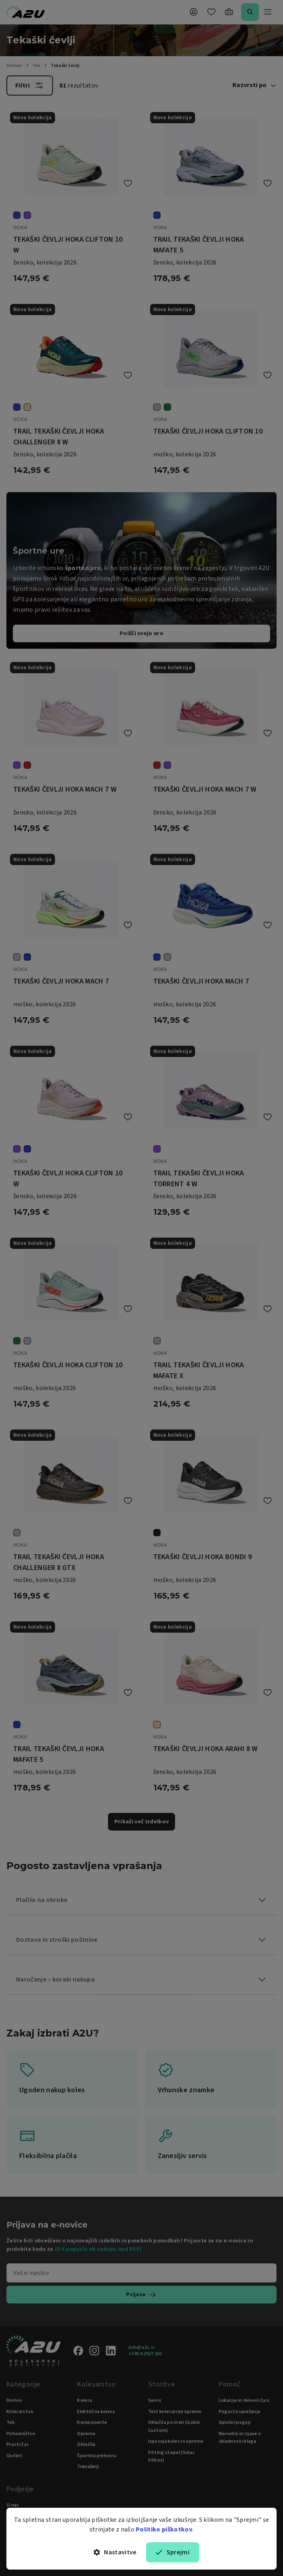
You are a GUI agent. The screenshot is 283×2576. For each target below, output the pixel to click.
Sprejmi (172, 2552)
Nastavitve (115, 2552)
